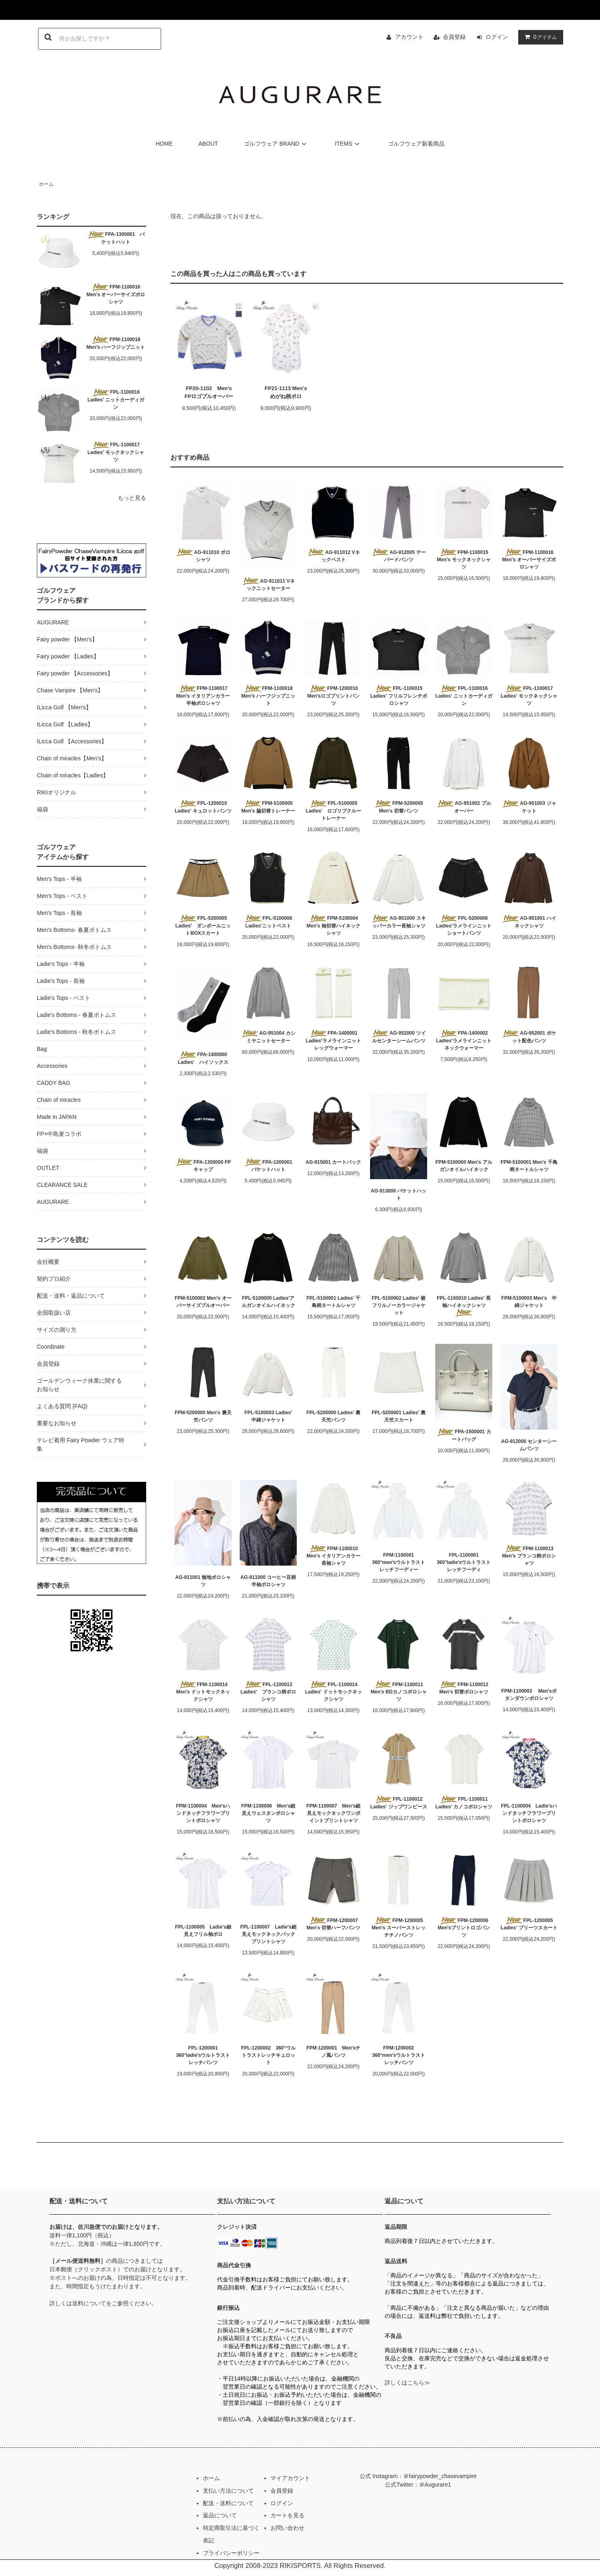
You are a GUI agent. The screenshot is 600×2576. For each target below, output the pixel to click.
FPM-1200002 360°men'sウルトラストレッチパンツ (398, 2055)
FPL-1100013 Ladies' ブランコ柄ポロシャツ (268, 1691)
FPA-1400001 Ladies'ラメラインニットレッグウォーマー (333, 1040)
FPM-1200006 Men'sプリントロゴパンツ (464, 1927)
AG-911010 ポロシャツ (203, 555)
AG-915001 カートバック (333, 1162)
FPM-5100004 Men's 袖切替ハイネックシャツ (333, 925)
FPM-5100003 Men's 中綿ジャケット (529, 1301)
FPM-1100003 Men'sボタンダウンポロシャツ (529, 1694)
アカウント (409, 37)
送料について (89, 2303)
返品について (220, 2515)
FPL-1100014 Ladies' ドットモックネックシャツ (333, 1691)
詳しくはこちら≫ (407, 2382)
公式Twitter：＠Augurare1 (418, 2484)
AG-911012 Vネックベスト (333, 555)
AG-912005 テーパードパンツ (398, 555)
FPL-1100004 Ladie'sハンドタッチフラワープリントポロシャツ (529, 1813)
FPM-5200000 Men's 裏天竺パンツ (202, 1416)
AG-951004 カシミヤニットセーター (268, 1037)
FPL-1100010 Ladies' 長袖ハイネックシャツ (464, 1305)
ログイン (496, 37)
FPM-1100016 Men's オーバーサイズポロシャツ (116, 294)
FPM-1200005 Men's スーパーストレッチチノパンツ (399, 1927)
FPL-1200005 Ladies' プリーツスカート (528, 1924)
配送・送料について (228, 2503)
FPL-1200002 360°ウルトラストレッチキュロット (268, 2055)
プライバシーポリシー (231, 2553)
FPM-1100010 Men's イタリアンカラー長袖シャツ (333, 1555)
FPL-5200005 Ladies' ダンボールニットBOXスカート (203, 925)
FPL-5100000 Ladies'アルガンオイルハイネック (268, 1301)
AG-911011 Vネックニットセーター (268, 584)
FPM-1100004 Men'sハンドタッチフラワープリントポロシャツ (203, 1813)
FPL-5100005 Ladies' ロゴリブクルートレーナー (333, 810)
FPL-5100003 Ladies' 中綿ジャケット (271, 1416)
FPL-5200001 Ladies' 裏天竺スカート (399, 1416)
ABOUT (208, 143)
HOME (163, 143)
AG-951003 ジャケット (529, 807)
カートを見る (287, 2515)
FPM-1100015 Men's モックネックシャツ (464, 559)
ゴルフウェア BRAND (276, 143)
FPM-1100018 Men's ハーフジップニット (116, 343)
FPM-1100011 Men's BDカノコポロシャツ (398, 1691)
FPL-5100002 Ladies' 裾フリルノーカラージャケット (399, 1305)
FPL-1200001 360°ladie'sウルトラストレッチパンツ (203, 2055)
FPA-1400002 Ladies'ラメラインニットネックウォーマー (463, 1040)
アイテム (539, 37)
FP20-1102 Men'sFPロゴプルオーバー (209, 392)
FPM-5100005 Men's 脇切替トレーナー (268, 807)
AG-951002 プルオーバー (463, 807)
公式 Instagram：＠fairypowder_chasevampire (418, 2476)
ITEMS (348, 143)
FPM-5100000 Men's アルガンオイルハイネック (463, 1165)
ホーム (46, 184)
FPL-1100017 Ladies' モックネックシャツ (116, 452)
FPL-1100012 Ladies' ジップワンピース (398, 1803)
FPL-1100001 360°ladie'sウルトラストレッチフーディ (464, 1562)
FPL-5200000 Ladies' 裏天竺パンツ (333, 1416)
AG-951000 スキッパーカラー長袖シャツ (398, 922)
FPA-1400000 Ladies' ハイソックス (203, 1058)
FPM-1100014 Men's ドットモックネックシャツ (204, 1691)
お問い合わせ (287, 2528)
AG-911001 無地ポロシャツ (203, 1580)
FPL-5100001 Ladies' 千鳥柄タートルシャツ (333, 1301)
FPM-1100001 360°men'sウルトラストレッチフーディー (398, 1562)
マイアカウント (290, 2478)
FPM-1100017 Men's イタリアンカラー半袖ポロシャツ (204, 695)
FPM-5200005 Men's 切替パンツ (398, 807)
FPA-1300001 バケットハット (116, 238)
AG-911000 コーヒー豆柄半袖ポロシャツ (268, 1580)
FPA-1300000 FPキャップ (203, 1165)
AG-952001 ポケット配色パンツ (529, 1037)
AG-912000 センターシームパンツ (529, 1445)
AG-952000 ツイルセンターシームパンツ (398, 1037)
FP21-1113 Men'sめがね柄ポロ (286, 392)
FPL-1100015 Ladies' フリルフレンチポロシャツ (398, 695)
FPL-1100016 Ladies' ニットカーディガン (116, 399)
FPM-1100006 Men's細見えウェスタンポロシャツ (268, 1813)
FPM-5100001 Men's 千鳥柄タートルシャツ (528, 1165)
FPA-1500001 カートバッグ (463, 1435)
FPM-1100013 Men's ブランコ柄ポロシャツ (529, 1555)
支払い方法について (228, 2490)
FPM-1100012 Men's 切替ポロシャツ (463, 1688)
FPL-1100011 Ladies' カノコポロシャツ (463, 1803)
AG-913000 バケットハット (398, 1194)
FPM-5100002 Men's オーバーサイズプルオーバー (202, 1301)
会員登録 (454, 37)
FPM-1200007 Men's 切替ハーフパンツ (333, 1924)
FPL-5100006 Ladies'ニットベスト (268, 922)
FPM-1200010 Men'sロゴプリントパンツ (333, 695)
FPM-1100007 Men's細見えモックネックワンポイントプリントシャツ (333, 1813)
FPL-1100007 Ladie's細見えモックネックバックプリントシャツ (268, 1934)
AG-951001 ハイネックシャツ (529, 922)
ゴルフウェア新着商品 (416, 143)
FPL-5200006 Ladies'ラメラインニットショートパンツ (463, 925)
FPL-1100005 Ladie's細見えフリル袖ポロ (203, 1930)
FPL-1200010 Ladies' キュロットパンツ (202, 807)
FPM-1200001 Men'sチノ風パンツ (333, 2051)
